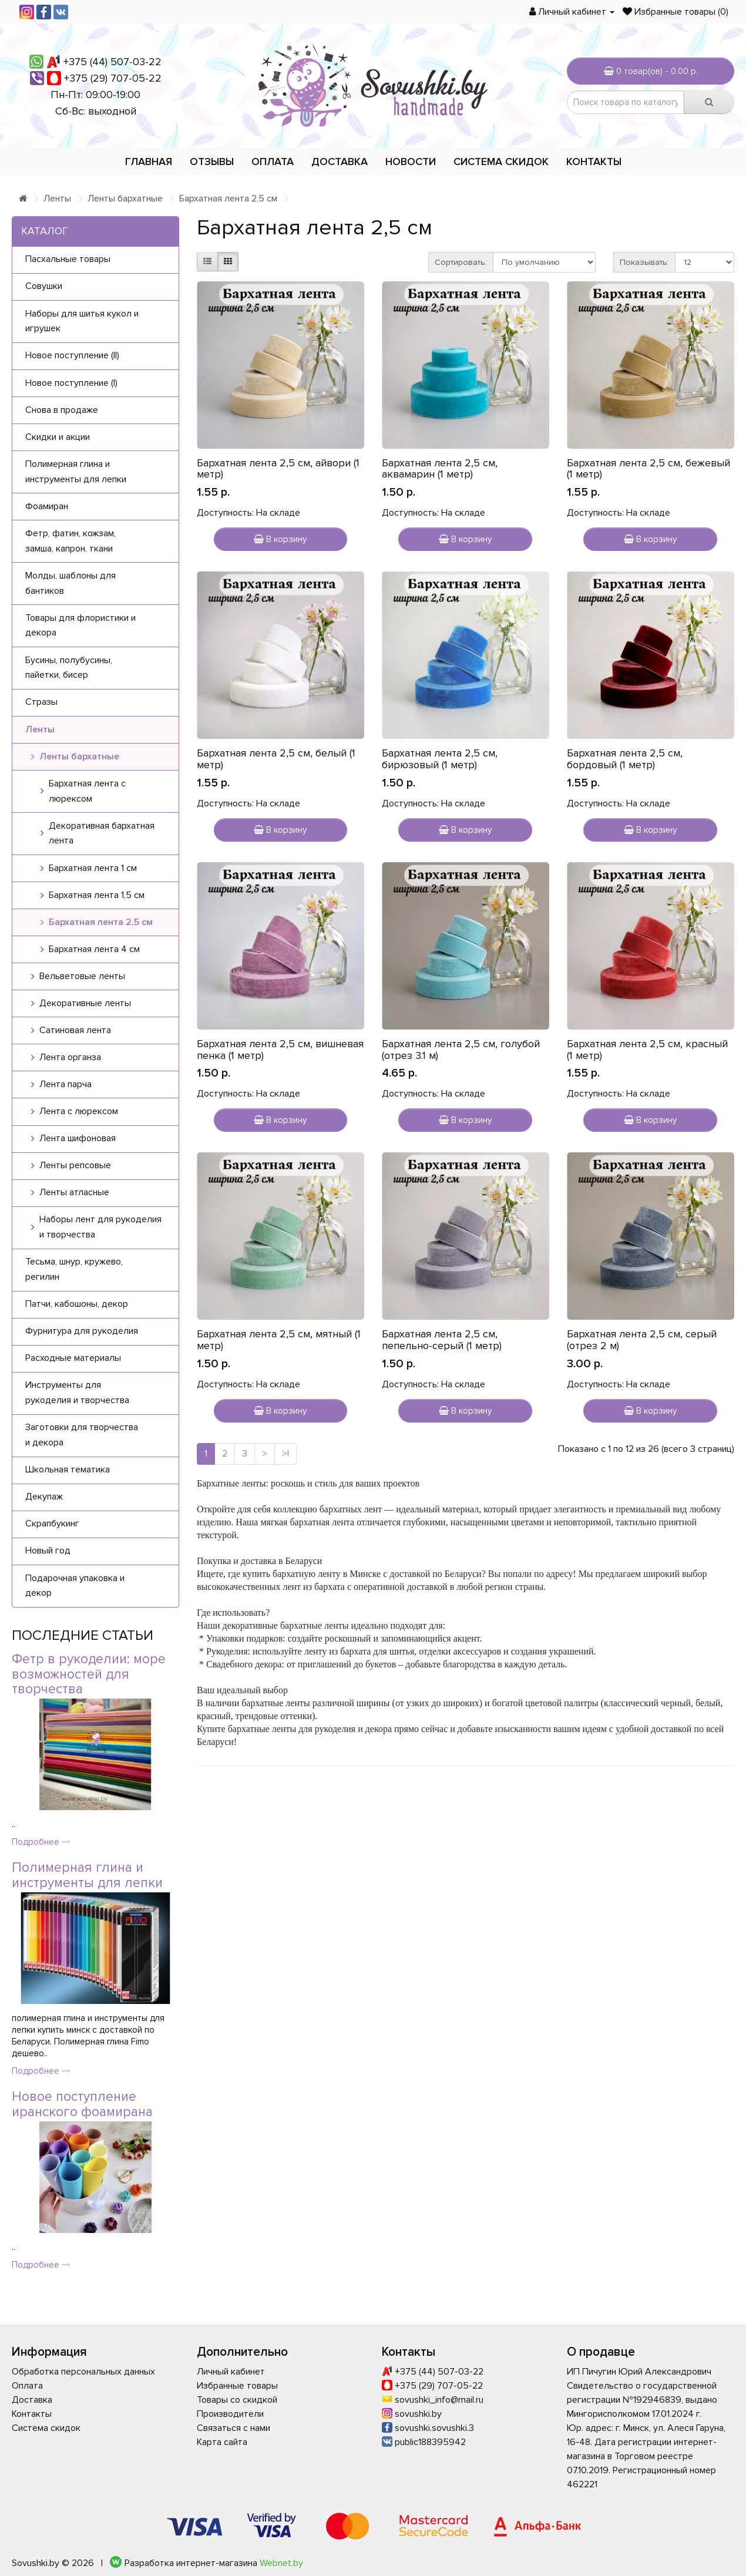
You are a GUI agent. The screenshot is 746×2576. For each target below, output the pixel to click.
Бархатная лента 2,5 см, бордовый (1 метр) (625, 758)
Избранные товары (237, 2386)
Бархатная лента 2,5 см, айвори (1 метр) (278, 468)
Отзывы (212, 161)
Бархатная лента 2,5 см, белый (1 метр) (276, 758)
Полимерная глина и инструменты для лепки (87, 1875)
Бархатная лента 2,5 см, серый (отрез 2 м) (642, 1339)
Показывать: (644, 262)
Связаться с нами (233, 2428)
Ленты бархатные (125, 198)
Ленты (57, 198)
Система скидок (501, 161)
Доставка (339, 161)
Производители (230, 2414)
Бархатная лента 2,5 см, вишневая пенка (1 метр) (280, 1049)
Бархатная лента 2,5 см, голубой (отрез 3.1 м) (461, 1049)
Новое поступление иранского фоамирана (82, 2104)
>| (285, 1453)
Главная (148, 161)
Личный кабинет (231, 2371)
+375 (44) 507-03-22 (112, 61)
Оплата (272, 161)
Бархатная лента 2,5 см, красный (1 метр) (647, 1049)
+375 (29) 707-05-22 (113, 78)
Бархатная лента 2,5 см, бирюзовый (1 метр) (440, 758)
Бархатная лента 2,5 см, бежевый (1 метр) (648, 468)
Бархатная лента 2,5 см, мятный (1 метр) (279, 1339)
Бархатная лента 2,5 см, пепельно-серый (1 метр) (442, 1339)
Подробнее (41, 1842)
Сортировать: (461, 262)
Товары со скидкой (237, 2400)
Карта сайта (222, 2442)
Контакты (593, 161)
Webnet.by (281, 2563)
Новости (410, 161)
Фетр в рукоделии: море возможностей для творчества (89, 1674)
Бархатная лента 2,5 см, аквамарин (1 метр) (440, 468)
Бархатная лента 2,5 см (228, 198)
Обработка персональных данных (83, 2371)
